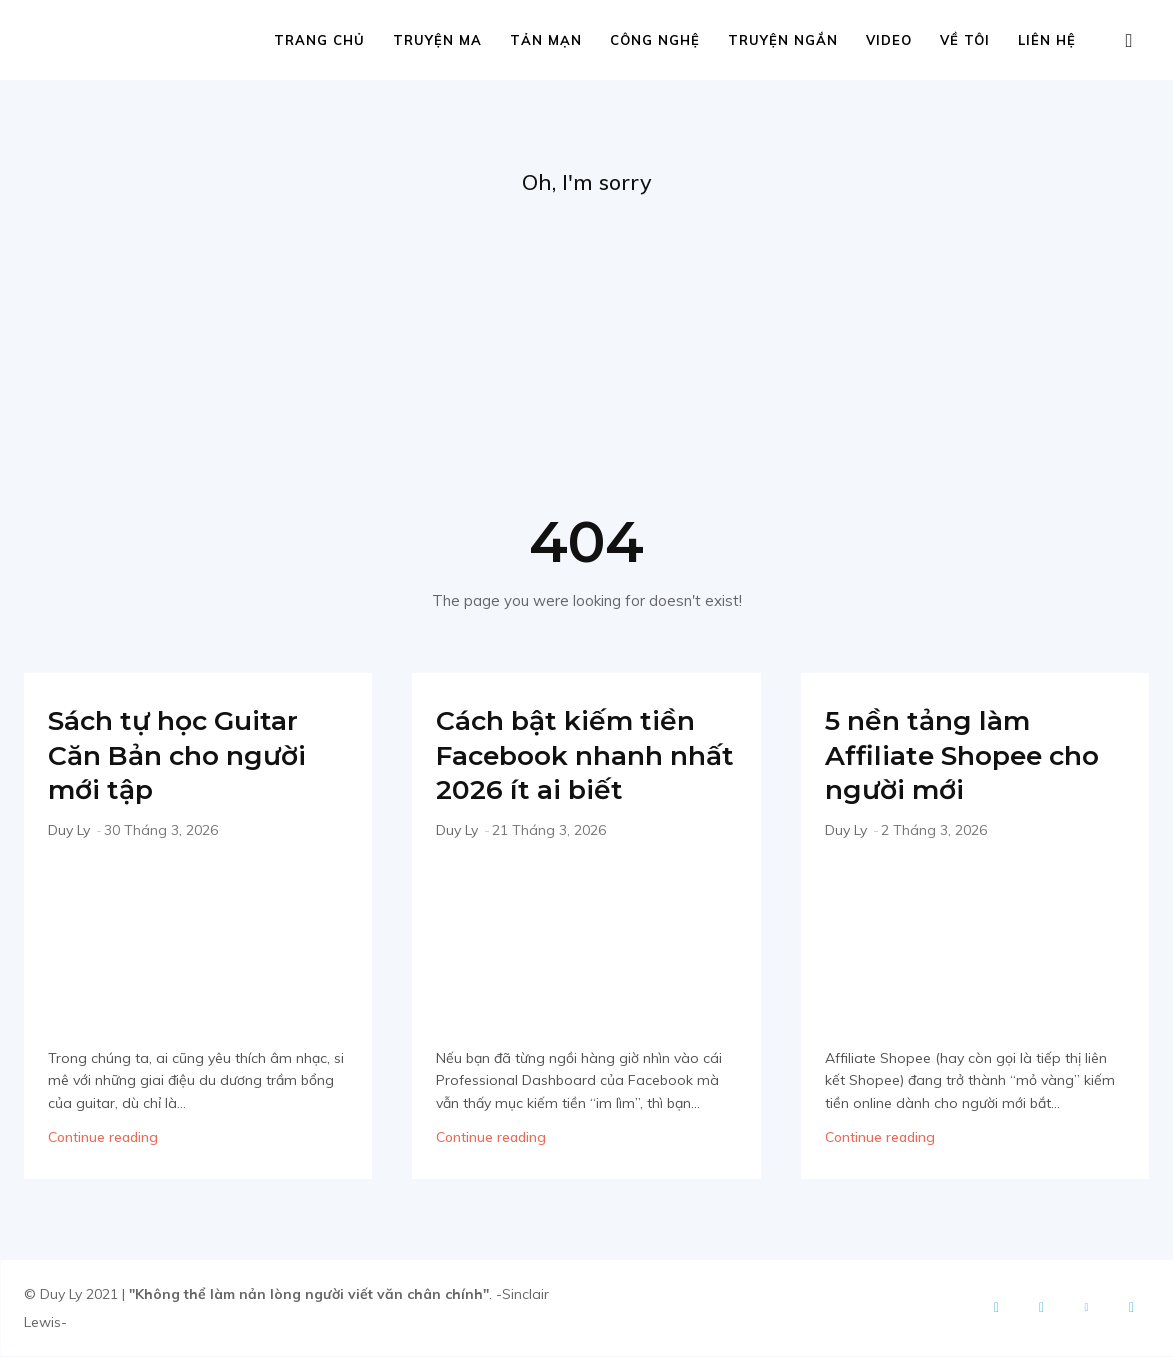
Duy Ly (69, 831)
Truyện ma (437, 40)
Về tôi (965, 40)
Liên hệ (1047, 40)
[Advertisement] (586, 351)
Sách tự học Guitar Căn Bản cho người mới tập (192, 756)
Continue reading (103, 1138)
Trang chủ (319, 40)
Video (889, 40)
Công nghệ (655, 40)
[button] (1129, 41)
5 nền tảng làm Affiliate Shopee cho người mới (946, 756)
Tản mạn (546, 40)
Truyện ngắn (783, 40)
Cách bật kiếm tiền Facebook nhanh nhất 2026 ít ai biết (581, 756)
